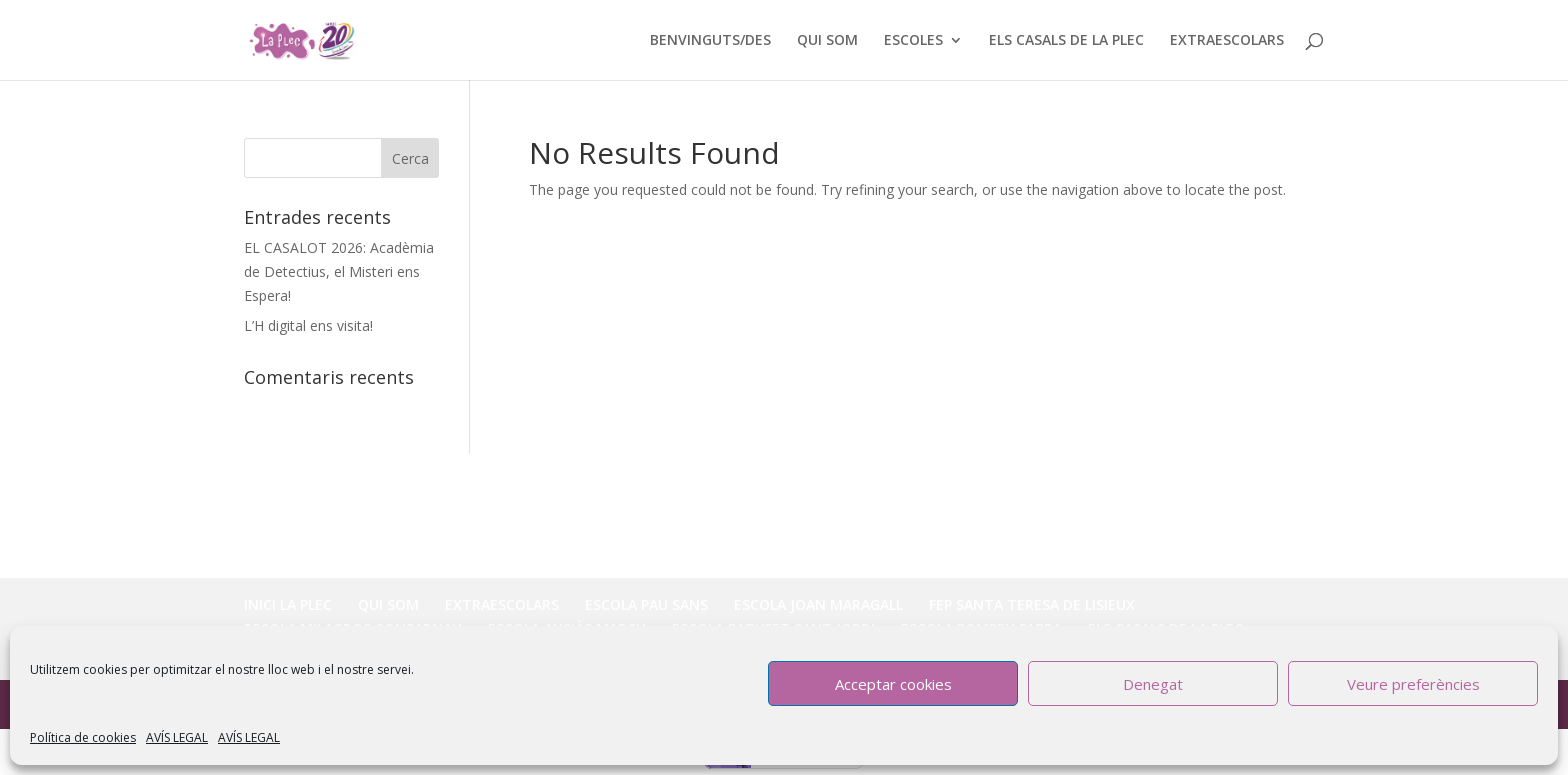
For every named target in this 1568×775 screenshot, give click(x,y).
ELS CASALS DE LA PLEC (1066, 41)
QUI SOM (827, 41)
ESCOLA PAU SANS (646, 604)
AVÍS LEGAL (177, 737)
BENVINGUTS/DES (710, 41)
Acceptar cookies (893, 684)
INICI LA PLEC (288, 604)
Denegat (1153, 684)
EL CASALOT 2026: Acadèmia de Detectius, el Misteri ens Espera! (339, 271)
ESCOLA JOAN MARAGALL (818, 604)
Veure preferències (1413, 684)
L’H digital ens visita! (308, 325)
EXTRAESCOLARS (1227, 41)
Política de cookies (83, 737)
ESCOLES (913, 41)
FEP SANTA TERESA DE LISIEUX (1032, 604)
